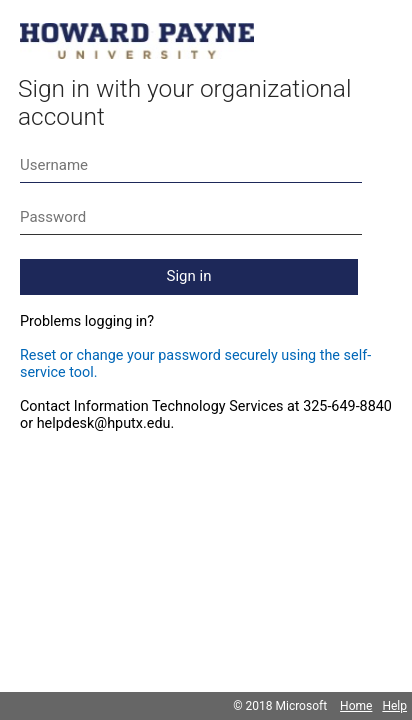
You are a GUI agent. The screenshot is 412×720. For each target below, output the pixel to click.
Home (356, 706)
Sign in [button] (189, 276)
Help (394, 706)
